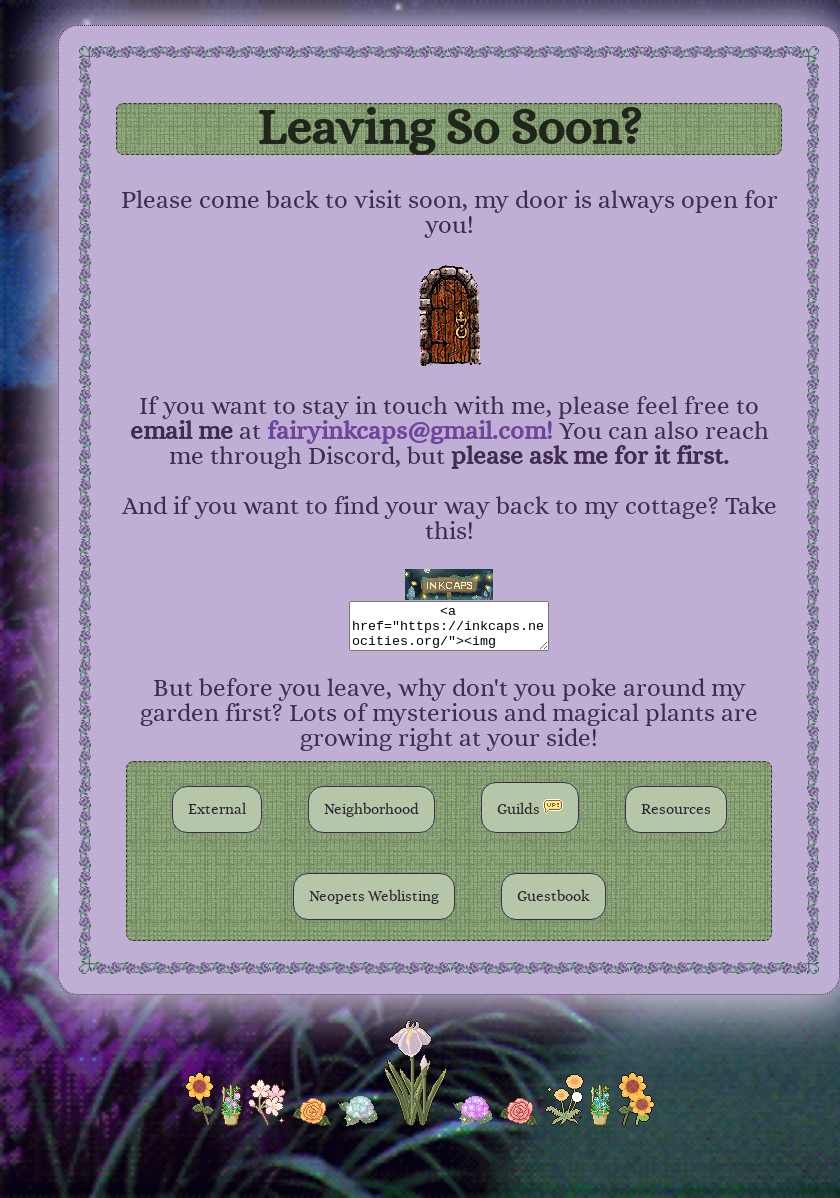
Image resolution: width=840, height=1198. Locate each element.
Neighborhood (371, 809)
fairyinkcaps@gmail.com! (410, 431)
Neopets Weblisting (374, 896)
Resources (676, 809)
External (217, 809)
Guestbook (553, 896)
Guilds (530, 807)
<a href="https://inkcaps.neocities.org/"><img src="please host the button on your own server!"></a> (449, 626)
